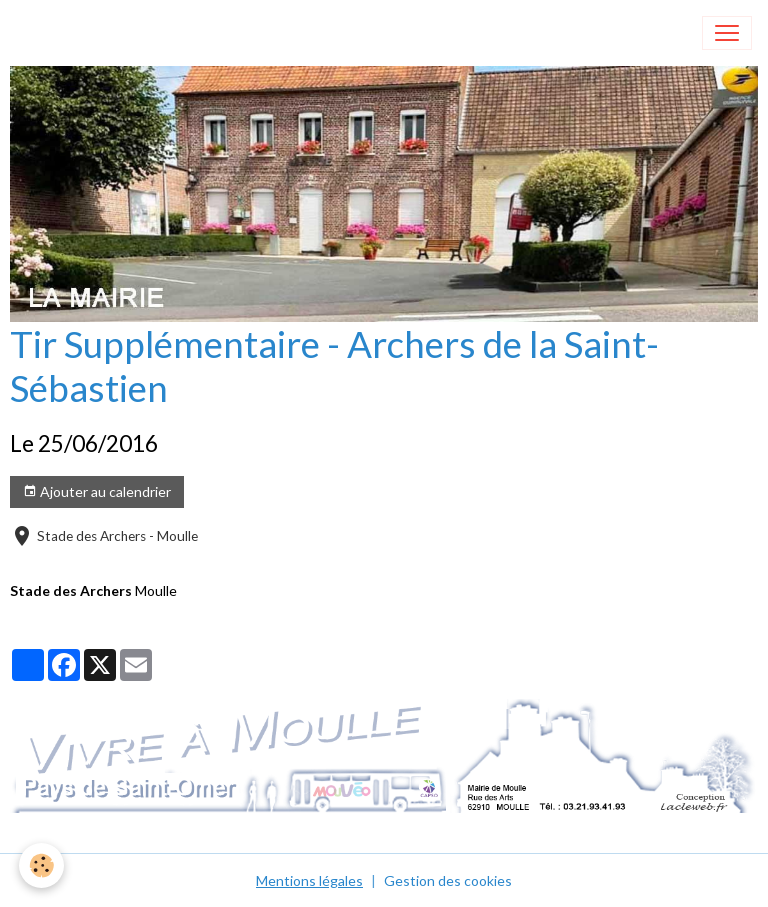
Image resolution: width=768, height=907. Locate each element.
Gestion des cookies (448, 880)
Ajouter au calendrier (97, 492)
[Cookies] (42, 865)
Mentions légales (309, 880)
